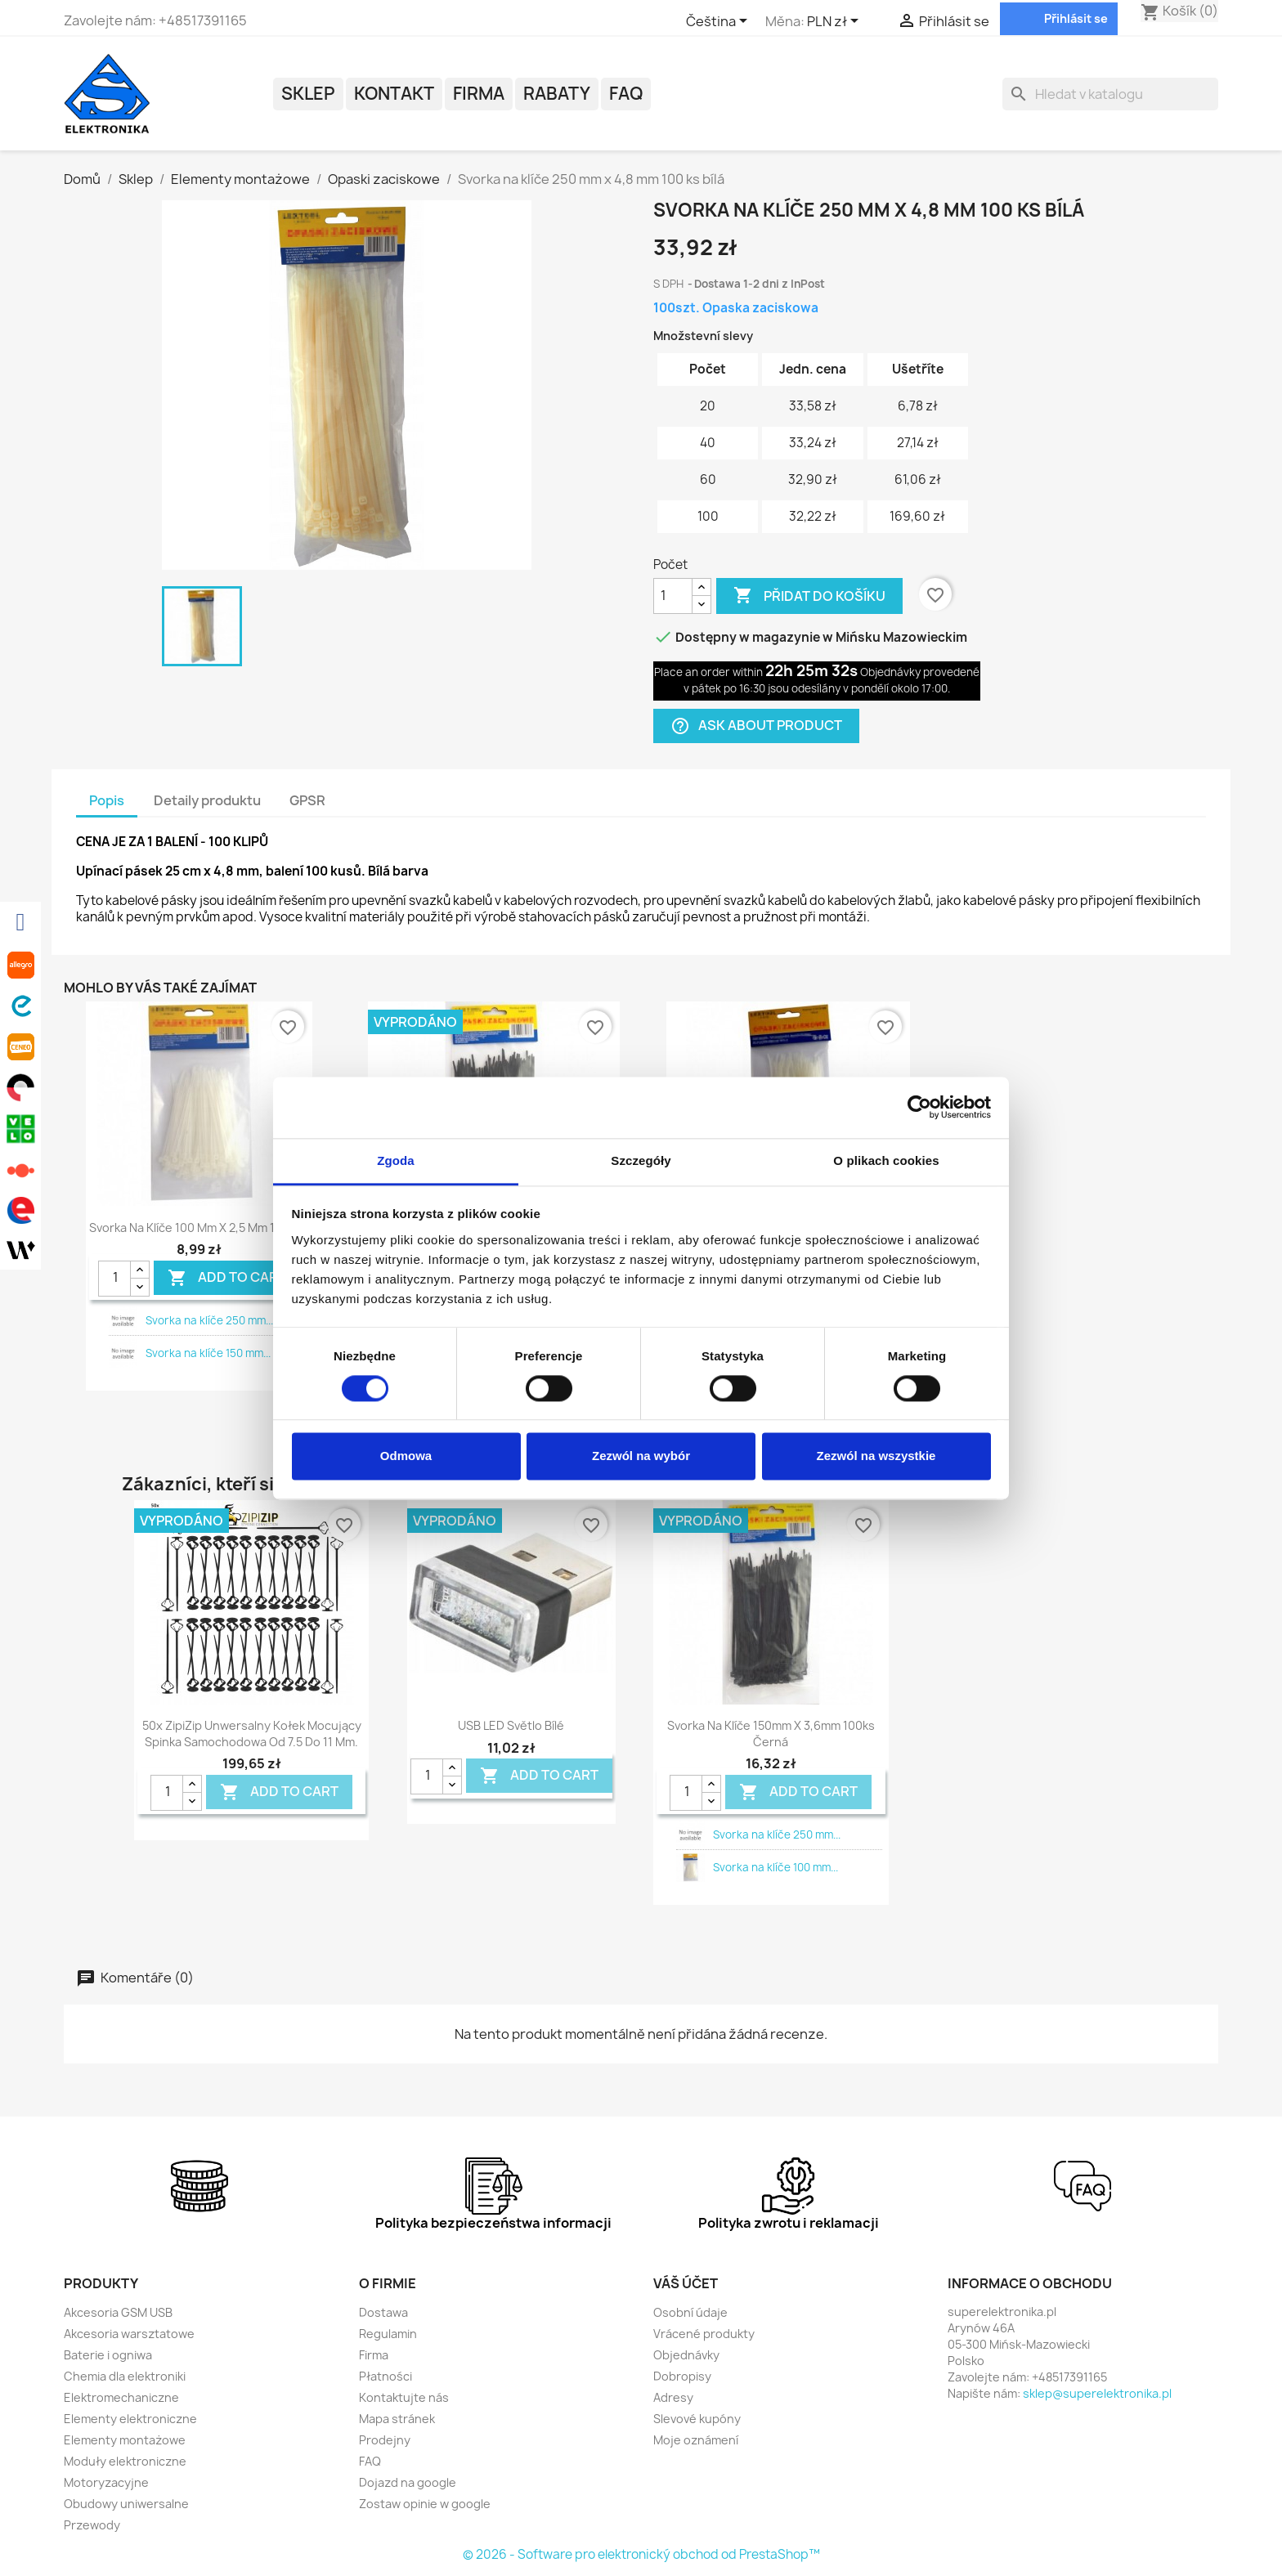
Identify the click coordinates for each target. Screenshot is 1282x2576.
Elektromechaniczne (121, 2397)
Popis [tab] (106, 800)
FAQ (626, 93)
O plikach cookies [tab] (886, 1160)
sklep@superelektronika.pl (1097, 2393)
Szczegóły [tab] (640, 1160)
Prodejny (384, 2440)
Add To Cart (227, 1278)
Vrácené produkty (704, 2333)
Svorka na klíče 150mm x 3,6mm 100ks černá (771, 1733)
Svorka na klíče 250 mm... (209, 1320)
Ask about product (756, 725)
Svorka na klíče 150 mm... (208, 1353)
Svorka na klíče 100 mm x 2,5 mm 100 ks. (199, 1227)
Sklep (308, 93)
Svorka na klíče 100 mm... (775, 1867)
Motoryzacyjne (106, 2482)
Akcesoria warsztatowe (129, 2333)
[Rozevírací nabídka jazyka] (719, 22)
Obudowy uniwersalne (126, 2503)
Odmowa (406, 1456)
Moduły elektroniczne (125, 2461)
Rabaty (556, 93)
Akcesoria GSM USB (118, 2312)
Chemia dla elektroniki (125, 2376)
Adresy (673, 2397)
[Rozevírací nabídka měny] (835, 22)
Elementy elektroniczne (130, 2418)
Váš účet (685, 2283)
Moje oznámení (695, 2440)
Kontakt (394, 93)
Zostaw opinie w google (425, 2503)
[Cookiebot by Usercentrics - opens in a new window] (919, 1107)
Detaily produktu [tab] (207, 800)
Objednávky (686, 2355)
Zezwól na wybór (641, 1456)
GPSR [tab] (307, 800)
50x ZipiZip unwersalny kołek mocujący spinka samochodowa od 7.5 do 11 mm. (251, 1733)
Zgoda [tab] (396, 1160)
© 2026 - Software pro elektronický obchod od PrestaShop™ (641, 2554)
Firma (478, 93)
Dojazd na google (407, 2482)
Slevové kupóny (697, 2418)
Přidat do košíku (809, 596)
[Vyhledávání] (1110, 94)
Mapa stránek (397, 2418)
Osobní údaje (690, 2312)
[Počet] (673, 596)
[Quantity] (114, 1279)
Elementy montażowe (125, 2440)
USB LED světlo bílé (511, 1725)
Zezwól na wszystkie (876, 1456)
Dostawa (383, 2312)
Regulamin (388, 2333)
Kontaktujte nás (404, 2397)
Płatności (385, 2376)
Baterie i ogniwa (108, 2355)
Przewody (92, 2525)
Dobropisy (682, 2376)
